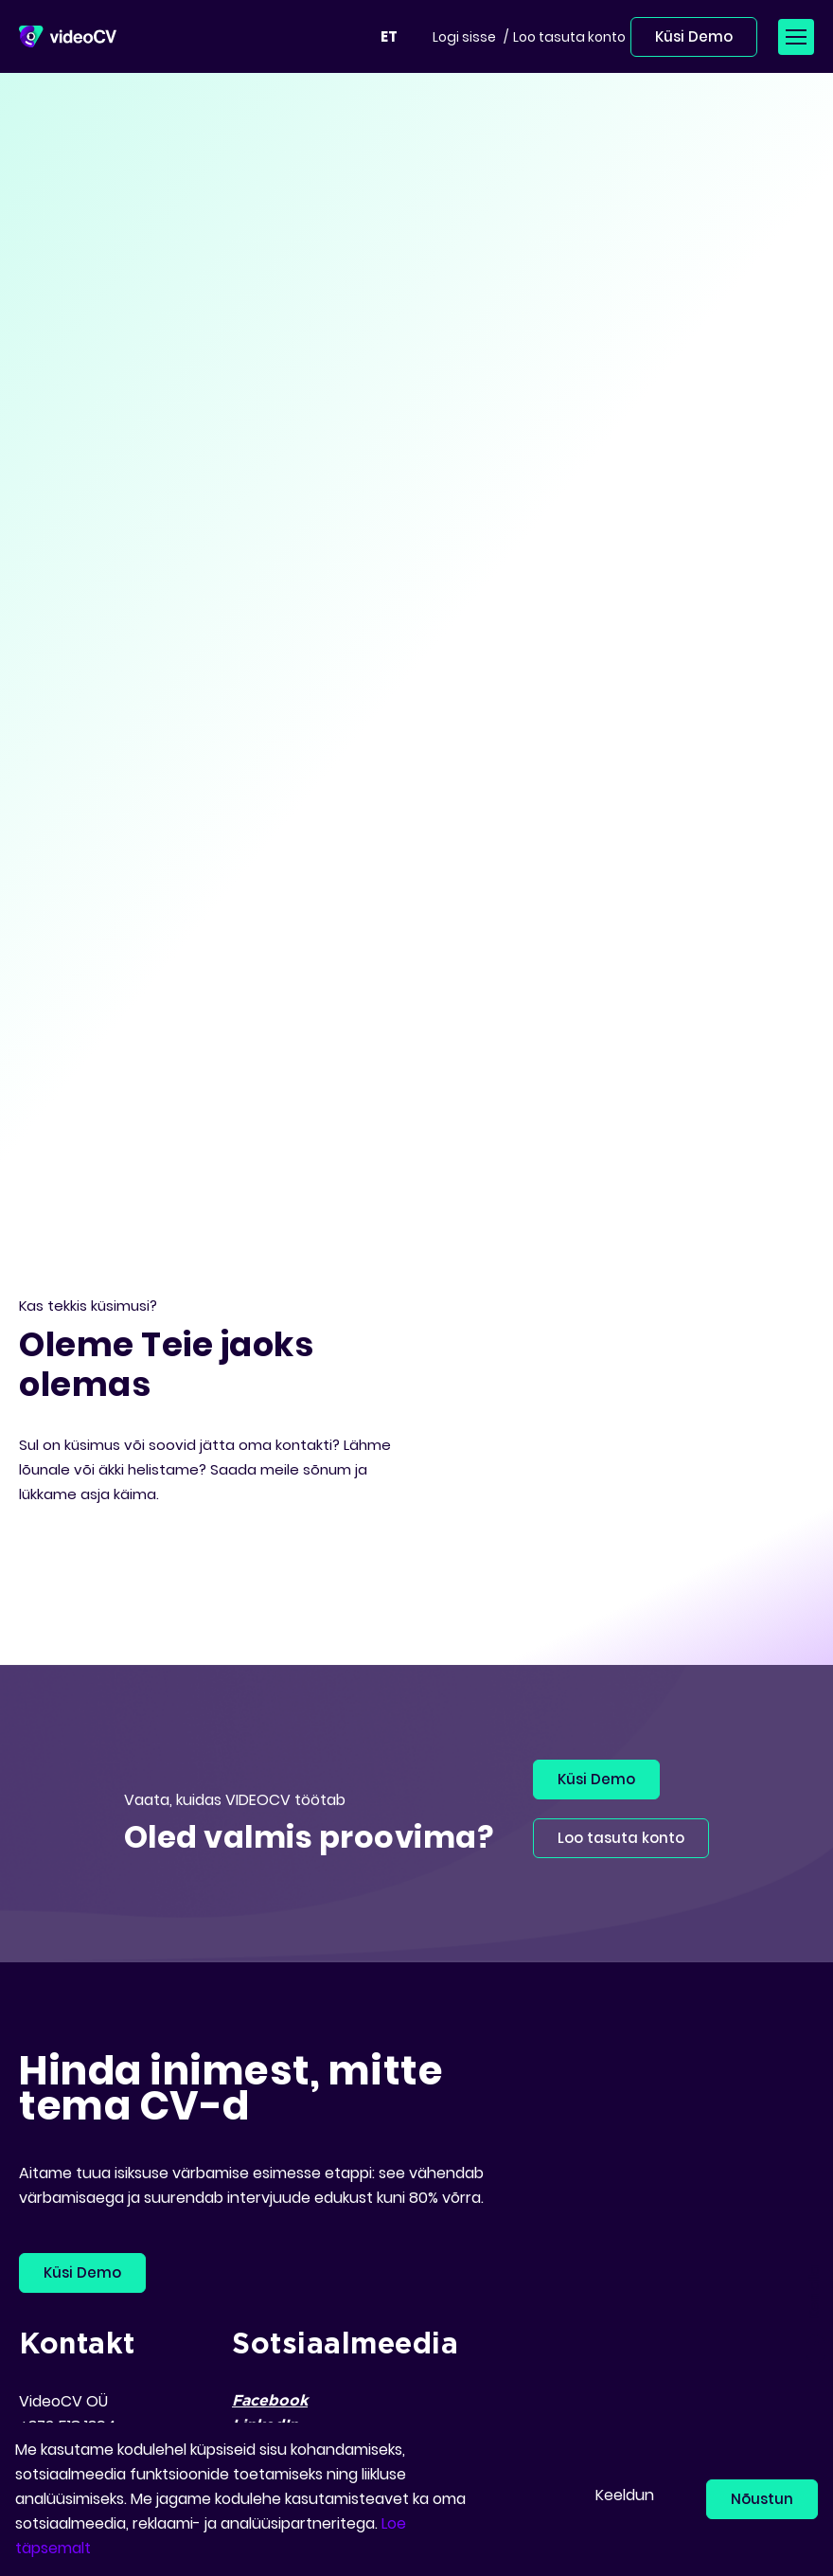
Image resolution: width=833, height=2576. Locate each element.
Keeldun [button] (624, 2495)
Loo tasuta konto (569, 36)
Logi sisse (464, 36)
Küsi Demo (694, 36)
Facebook (270, 2401)
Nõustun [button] (762, 2499)
